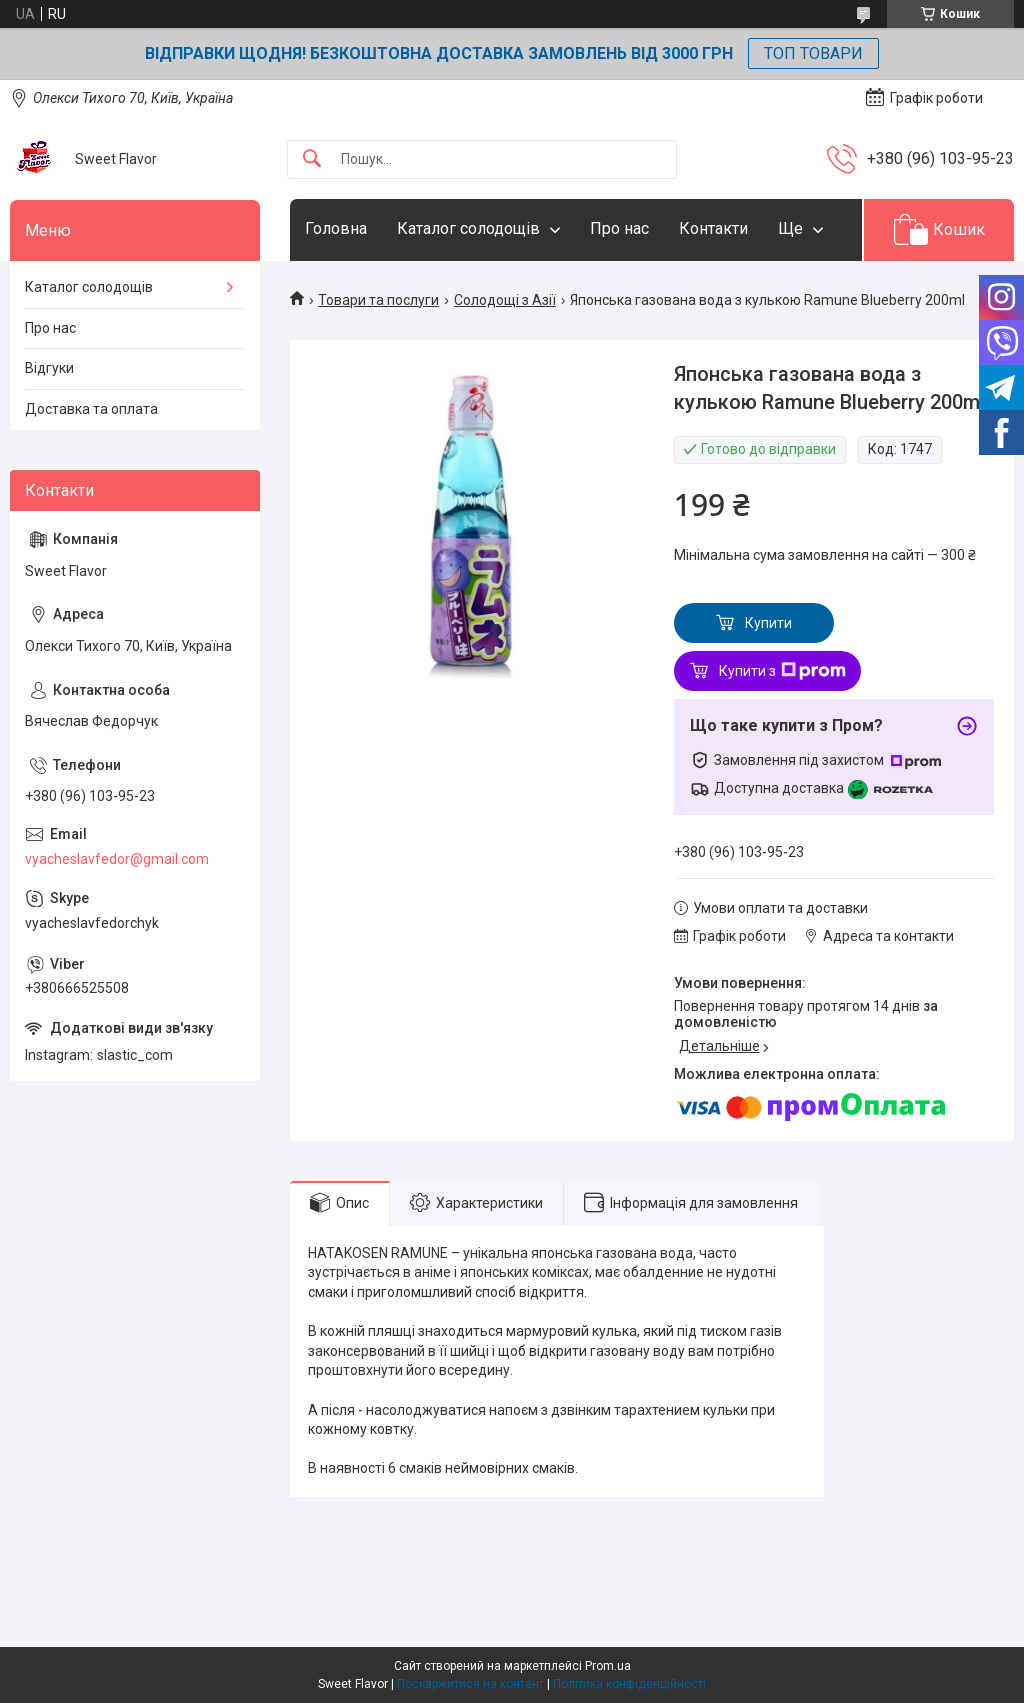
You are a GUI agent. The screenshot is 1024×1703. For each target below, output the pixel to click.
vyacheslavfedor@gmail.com (117, 859)
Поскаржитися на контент (470, 1684)
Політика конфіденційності (629, 1684)
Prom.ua (608, 1666)
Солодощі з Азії (505, 300)
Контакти (713, 228)
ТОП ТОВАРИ (813, 53)
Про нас (619, 228)
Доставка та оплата (91, 409)
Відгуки (49, 368)
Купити (768, 623)
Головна (336, 228)
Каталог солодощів (468, 228)
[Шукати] (312, 159)
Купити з (782, 671)
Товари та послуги (378, 300)
